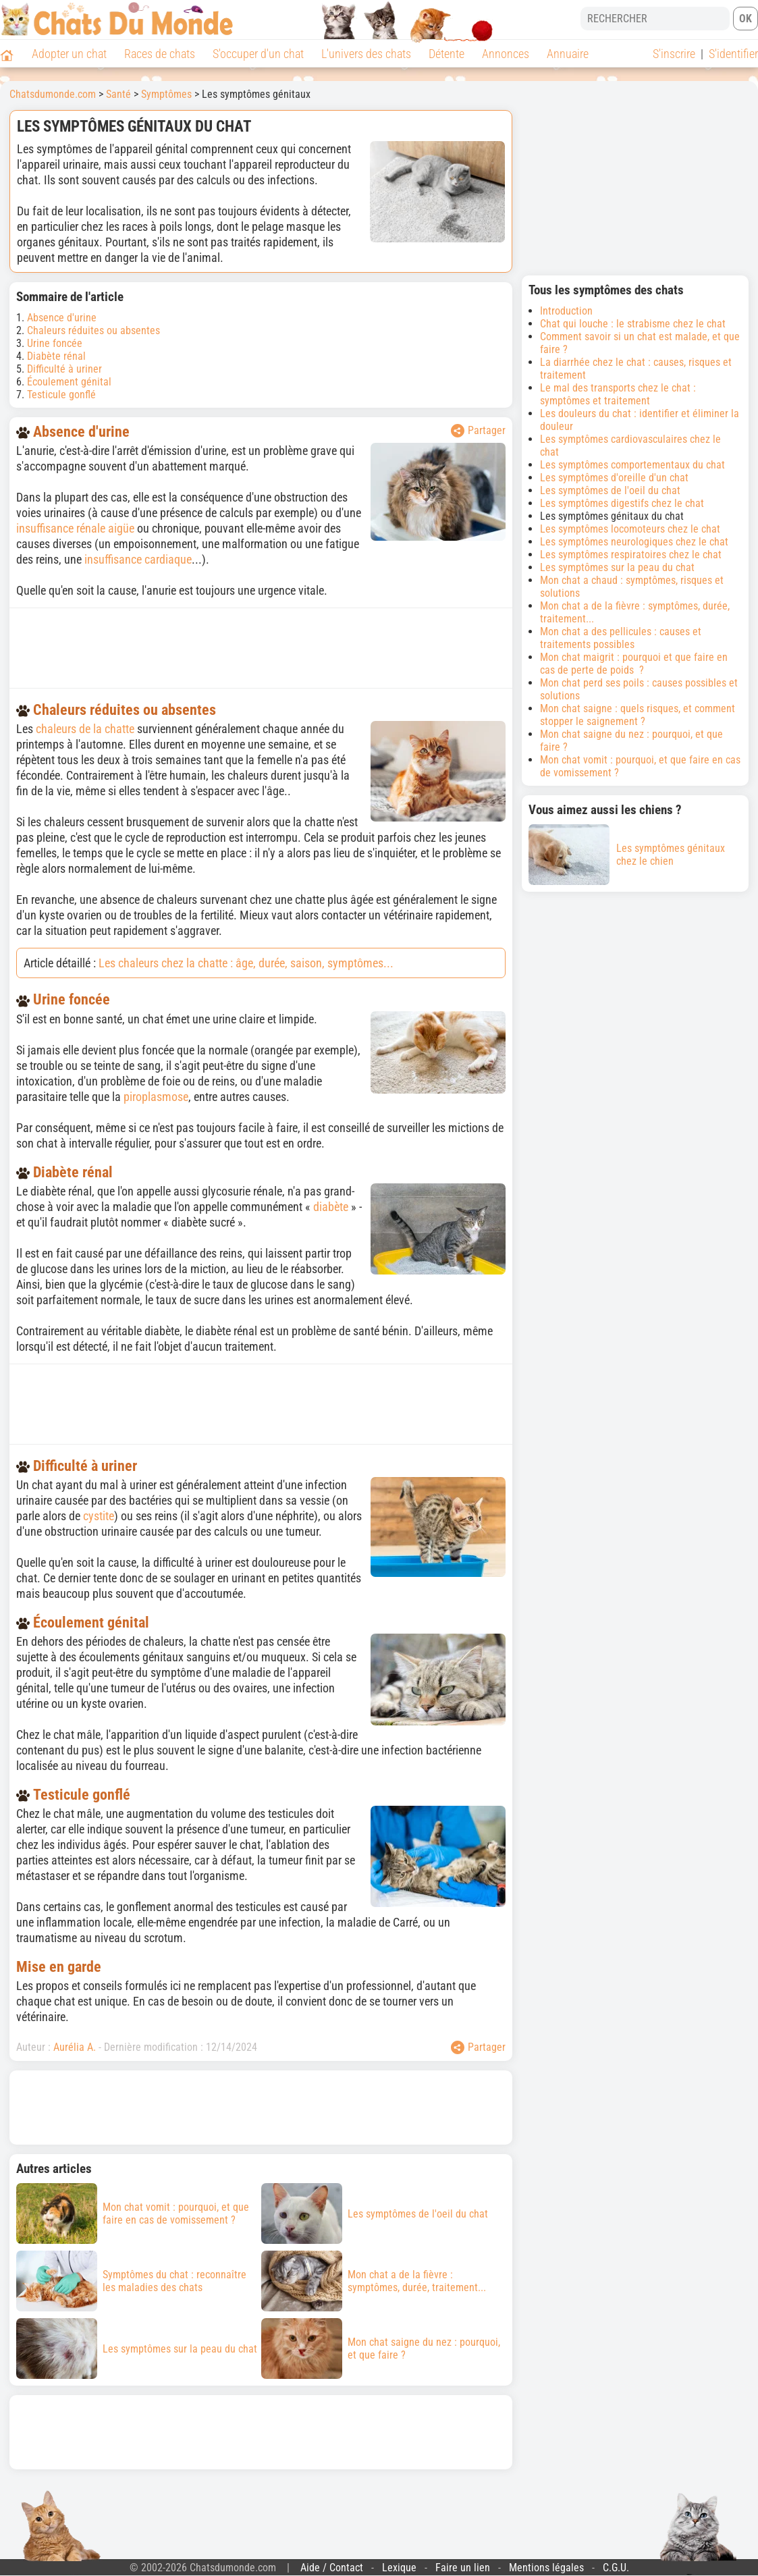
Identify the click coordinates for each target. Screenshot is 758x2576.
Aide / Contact (331, 2567)
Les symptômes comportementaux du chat (632, 464)
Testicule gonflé (61, 394)
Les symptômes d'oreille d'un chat (614, 477)
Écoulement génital (69, 381)
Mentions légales (546, 2567)
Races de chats (159, 54)
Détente (446, 54)
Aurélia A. (74, 2047)
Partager (478, 430)
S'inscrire (674, 54)
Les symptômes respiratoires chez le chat (631, 554)
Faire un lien (462, 2567)
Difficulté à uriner (64, 369)
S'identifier (733, 54)
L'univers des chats (366, 54)
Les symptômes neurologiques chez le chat (634, 541)
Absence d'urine (62, 317)
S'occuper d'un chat (258, 54)
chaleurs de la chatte (85, 729)
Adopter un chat (69, 54)
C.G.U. (616, 2567)
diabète (330, 1207)
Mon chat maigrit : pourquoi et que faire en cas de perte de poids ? (634, 663)
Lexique (399, 2567)
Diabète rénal (56, 356)
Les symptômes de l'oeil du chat (610, 490)
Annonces (505, 54)
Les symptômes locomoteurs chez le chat (630, 528)
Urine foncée (54, 343)
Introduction (566, 310)
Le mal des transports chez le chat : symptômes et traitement (618, 394)
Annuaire (568, 54)
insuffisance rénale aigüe (75, 528)
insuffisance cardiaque (138, 559)
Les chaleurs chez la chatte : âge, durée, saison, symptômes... (246, 963)
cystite (98, 1516)
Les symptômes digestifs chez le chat (622, 503)
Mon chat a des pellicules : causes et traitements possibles (620, 638)
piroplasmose (156, 1097)
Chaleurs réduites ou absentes (93, 330)
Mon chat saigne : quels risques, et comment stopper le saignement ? (637, 715)
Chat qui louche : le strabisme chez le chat (633, 323)
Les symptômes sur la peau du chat (617, 567)
